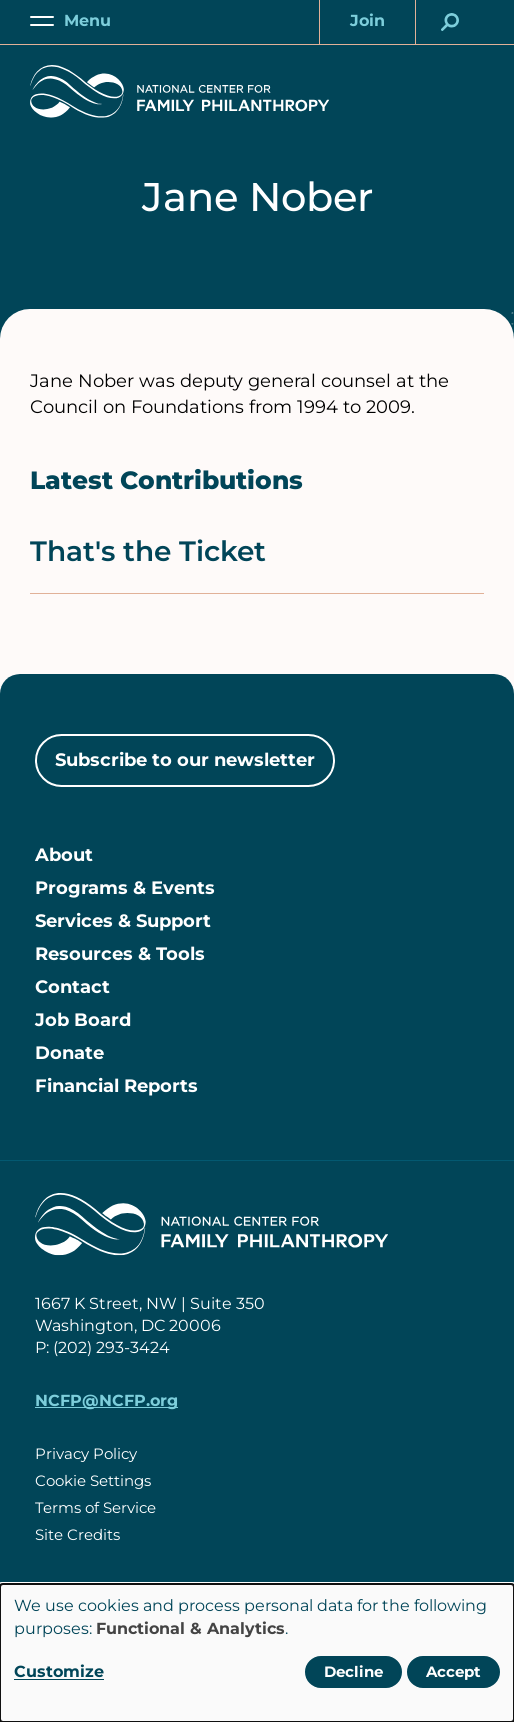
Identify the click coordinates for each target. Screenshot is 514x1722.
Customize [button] (59, 1671)
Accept (453, 1671)
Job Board (83, 1020)
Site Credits (77, 1534)
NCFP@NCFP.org (106, 1400)
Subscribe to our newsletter (185, 760)
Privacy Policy (86, 1453)
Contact (72, 987)
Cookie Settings (93, 1480)
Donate (69, 1053)
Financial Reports (116, 1086)
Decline (353, 1671)
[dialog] (257, 1653)
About (64, 855)
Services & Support (123, 921)
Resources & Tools (120, 954)
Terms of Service (95, 1507)
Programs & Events (125, 888)
